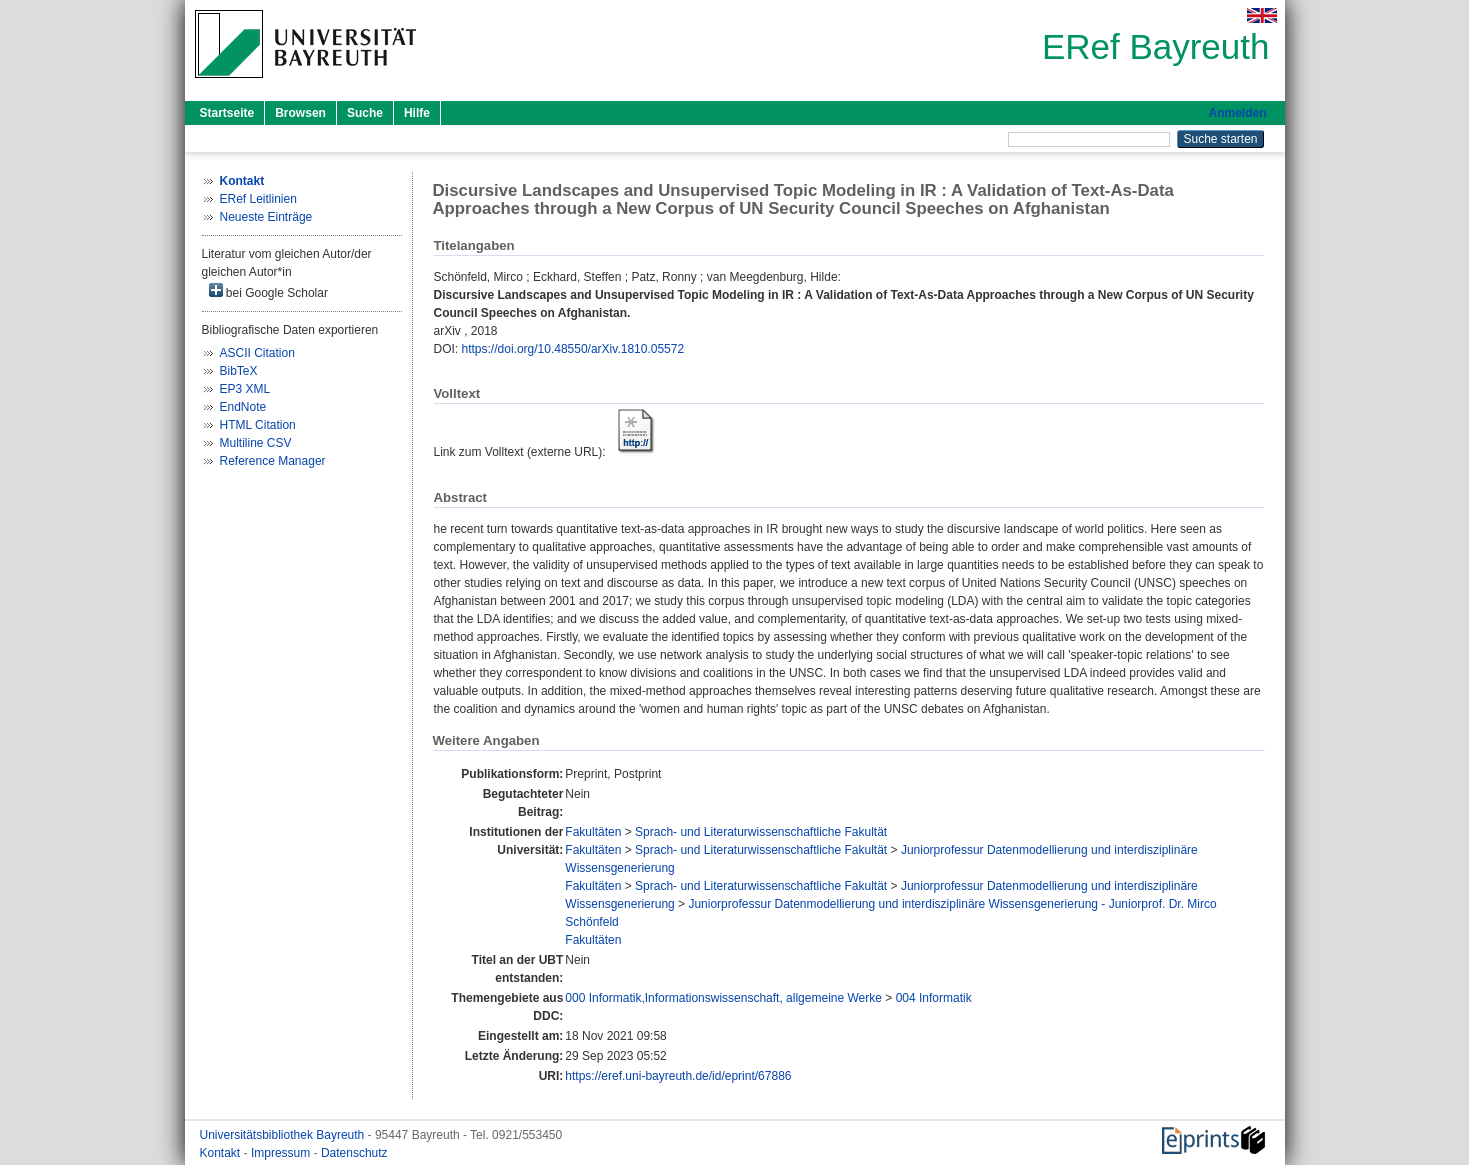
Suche (365, 113)
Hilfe (417, 113)
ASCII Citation (257, 353)
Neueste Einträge (266, 217)
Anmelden (1237, 113)
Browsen (300, 113)
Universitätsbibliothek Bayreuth (284, 1135)
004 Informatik (934, 998)
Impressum (282, 1153)
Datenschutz (354, 1153)
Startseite (227, 113)
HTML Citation (258, 425)
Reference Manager (273, 461)
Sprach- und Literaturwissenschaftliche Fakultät (761, 832)
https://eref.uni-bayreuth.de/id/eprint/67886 (678, 1076)
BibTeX (239, 371)
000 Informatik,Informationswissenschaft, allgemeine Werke (723, 998)
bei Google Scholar (268, 291)
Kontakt (222, 1153)
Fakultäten (593, 832)
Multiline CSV (256, 443)
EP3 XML (245, 389)
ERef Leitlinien (258, 199)
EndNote (243, 407)
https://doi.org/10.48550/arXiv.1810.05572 (573, 349)
